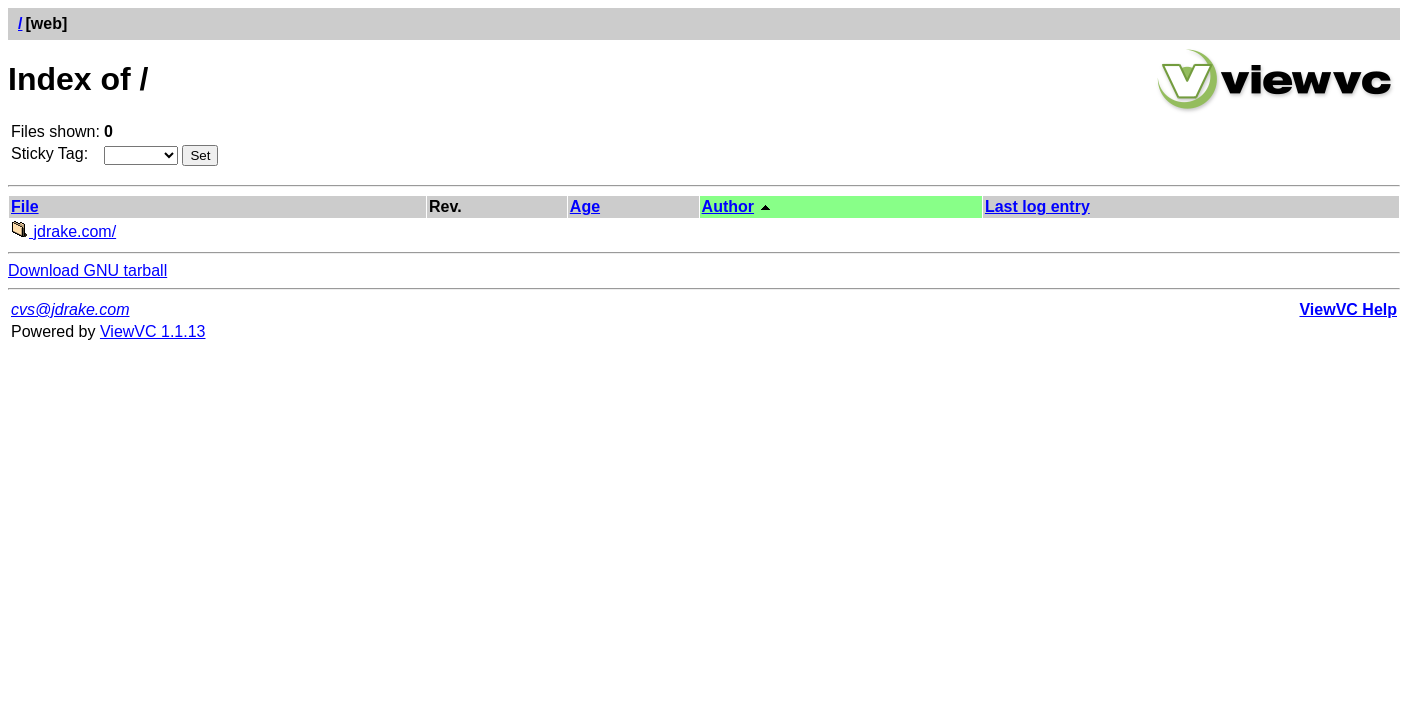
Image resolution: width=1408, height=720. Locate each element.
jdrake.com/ (63, 231)
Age (585, 206)
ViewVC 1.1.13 (153, 331)
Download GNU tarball (87, 270)
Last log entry (1037, 206)
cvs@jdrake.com (70, 309)
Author (728, 206)
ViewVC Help (1348, 309)
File (25, 206)
